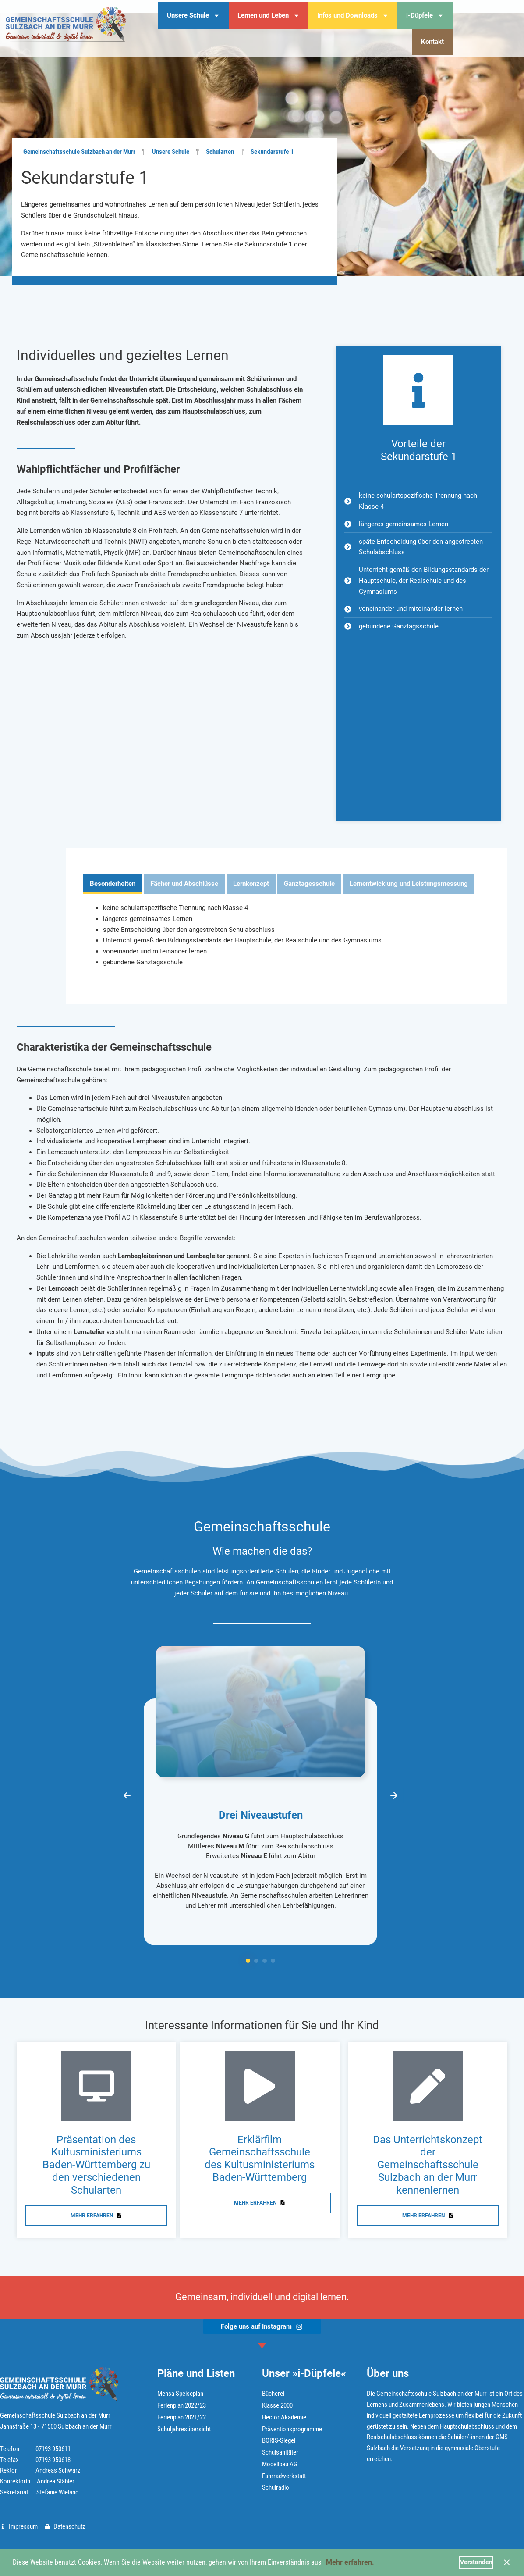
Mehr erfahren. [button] (350, 2562)
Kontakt (432, 42)
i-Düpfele (425, 15)
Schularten (220, 152)
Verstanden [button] (476, 2562)
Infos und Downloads (353, 15)
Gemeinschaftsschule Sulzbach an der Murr (79, 152)
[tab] (112, 884)
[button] (127, 1795)
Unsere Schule (193, 15)
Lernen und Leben (268, 15)
